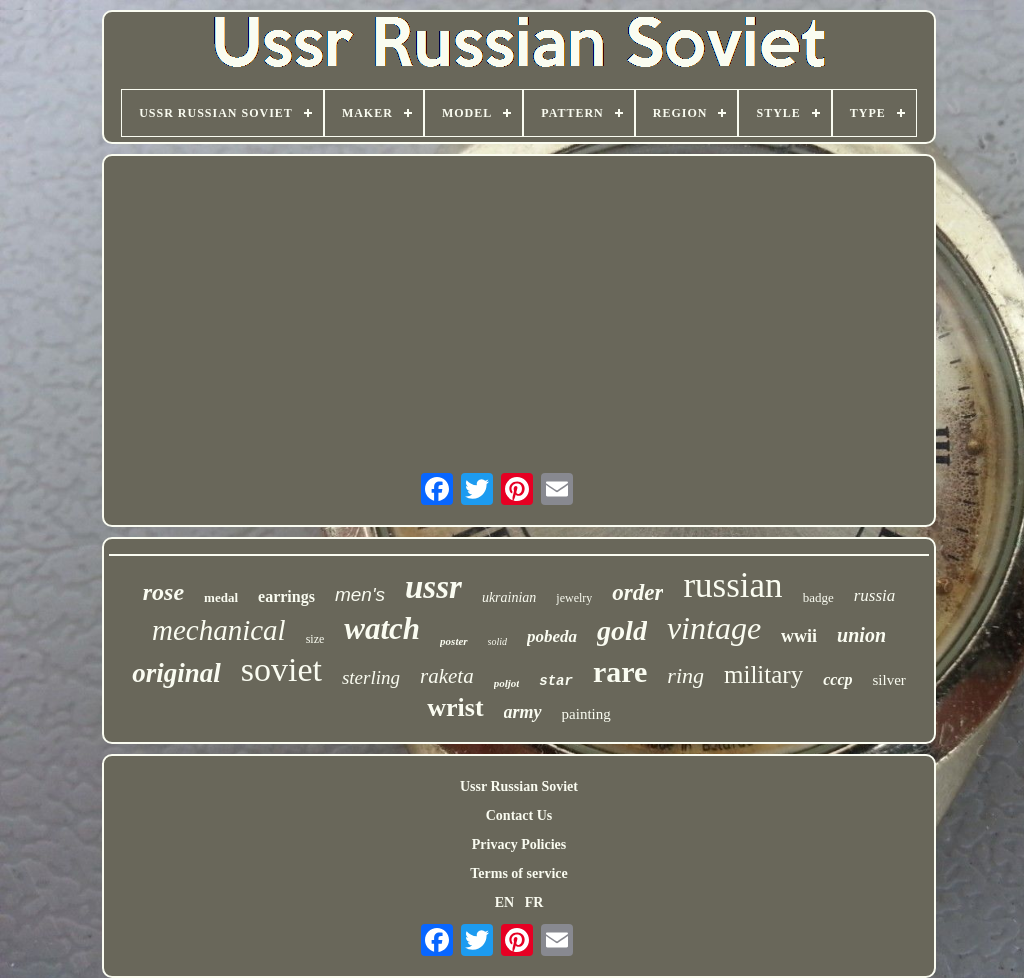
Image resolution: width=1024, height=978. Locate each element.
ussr (433, 587)
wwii (799, 636)
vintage (714, 628)
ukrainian (509, 597)
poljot (507, 683)
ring (685, 675)
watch (382, 628)
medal (221, 597)
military (763, 674)
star (556, 681)
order (637, 592)
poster (454, 641)
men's (360, 594)
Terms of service (518, 873)
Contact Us (519, 815)
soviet (281, 669)
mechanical (219, 630)
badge (818, 597)
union (861, 635)
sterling (371, 677)
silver (888, 680)
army (523, 712)
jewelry (574, 598)
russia (875, 595)
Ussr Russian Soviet (519, 786)
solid (497, 641)
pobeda (552, 636)
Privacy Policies (519, 844)
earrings (286, 596)
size (315, 639)
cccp (837, 679)
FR (534, 902)
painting (586, 714)
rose (163, 592)
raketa (447, 676)
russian (732, 585)
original (176, 673)
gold (622, 630)
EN (504, 902)
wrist (455, 707)
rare (620, 671)
